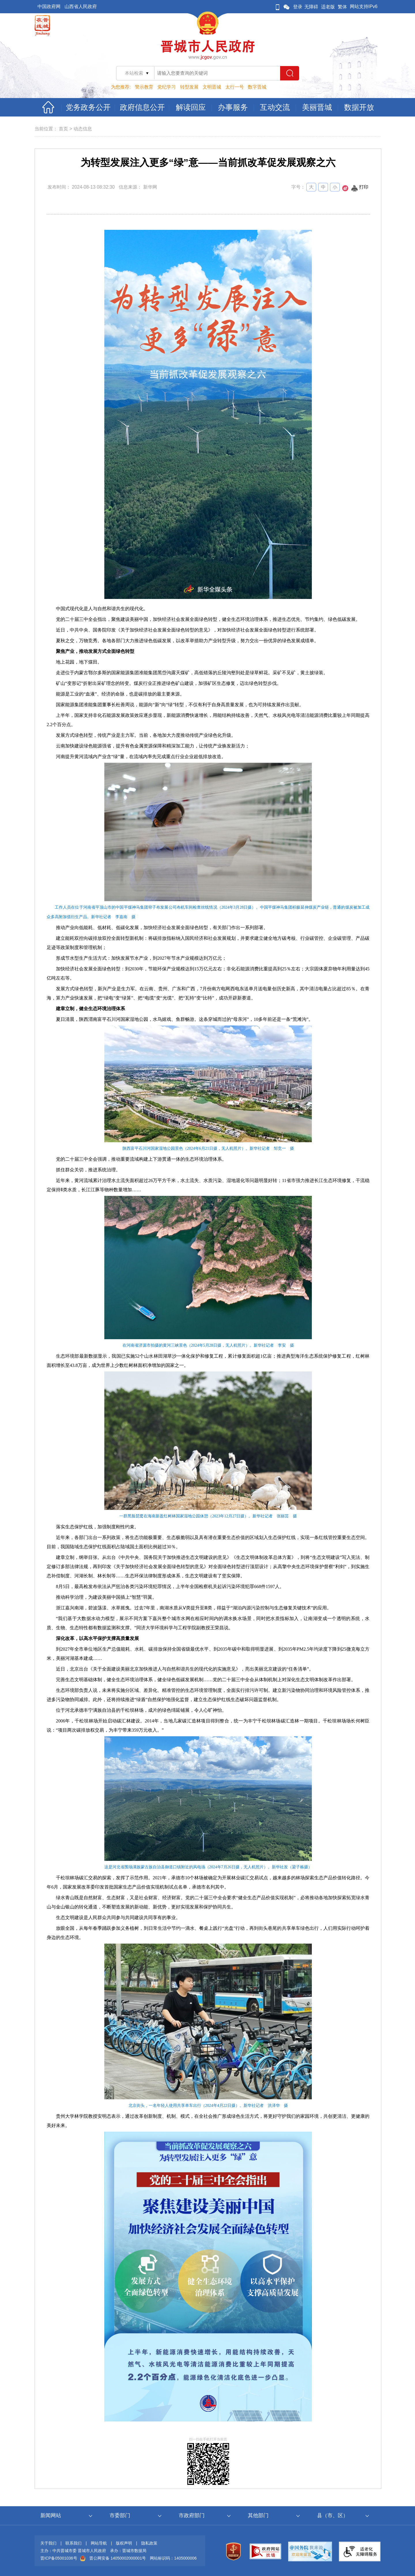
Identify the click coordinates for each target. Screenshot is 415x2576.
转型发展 (189, 86)
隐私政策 (149, 2543)
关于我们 (48, 2543)
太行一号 (234, 86)
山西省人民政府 (81, 6)
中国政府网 (49, 6)
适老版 (328, 6)
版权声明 (124, 2543)
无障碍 (311, 6)
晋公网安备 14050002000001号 (117, 2558)
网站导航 (99, 2543)
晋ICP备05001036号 (58, 2558)
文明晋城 (212, 86)
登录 (297, 6)
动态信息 (82, 128)
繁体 (342, 6)
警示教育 (144, 86)
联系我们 (73, 2543)
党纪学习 (166, 86)
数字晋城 (257, 86)
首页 (63, 128)
